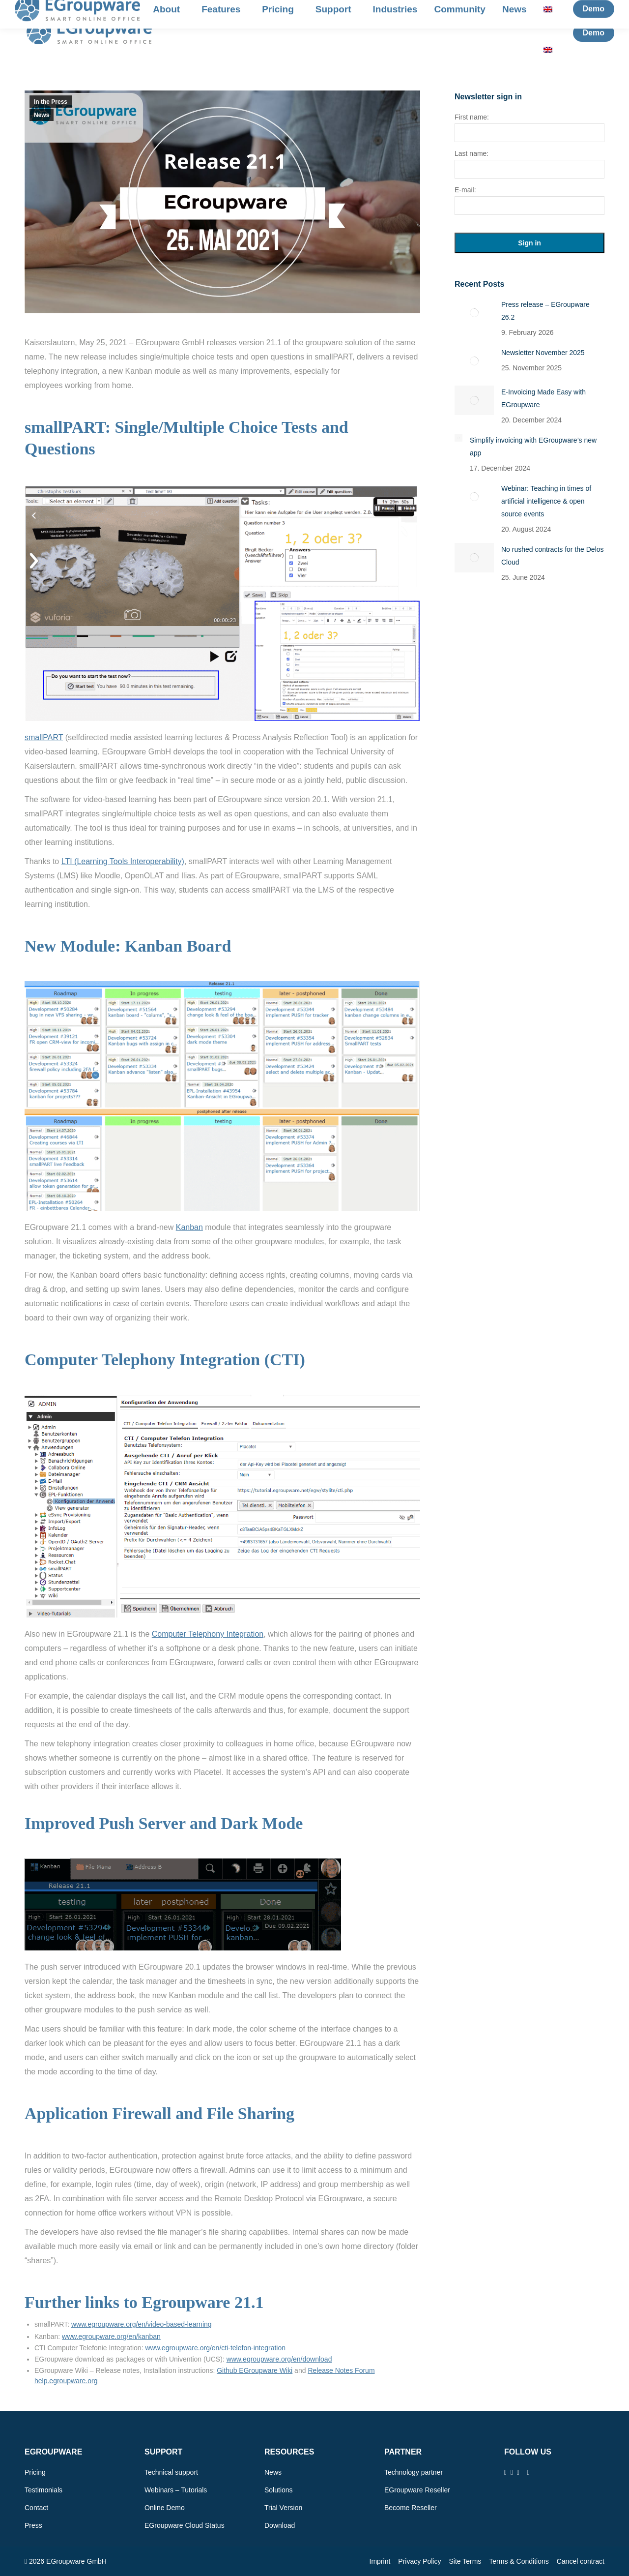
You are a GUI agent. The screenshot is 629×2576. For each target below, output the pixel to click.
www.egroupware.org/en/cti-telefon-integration (215, 2348)
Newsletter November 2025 (543, 353)
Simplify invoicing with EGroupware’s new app (533, 446)
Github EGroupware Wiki (254, 2370)
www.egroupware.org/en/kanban (111, 2336)
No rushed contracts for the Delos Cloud (552, 555)
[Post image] (474, 313)
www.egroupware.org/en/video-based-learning (141, 2324)
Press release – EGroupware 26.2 (545, 310)
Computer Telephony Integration (207, 1634)
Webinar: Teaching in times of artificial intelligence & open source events (546, 501)
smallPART (44, 737)
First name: (472, 117)
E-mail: (465, 190)
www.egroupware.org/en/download (279, 2359)
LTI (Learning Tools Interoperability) (122, 861)
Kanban (189, 1227)
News (41, 115)
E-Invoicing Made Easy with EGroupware (543, 398)
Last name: (471, 153)
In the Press (50, 101)
